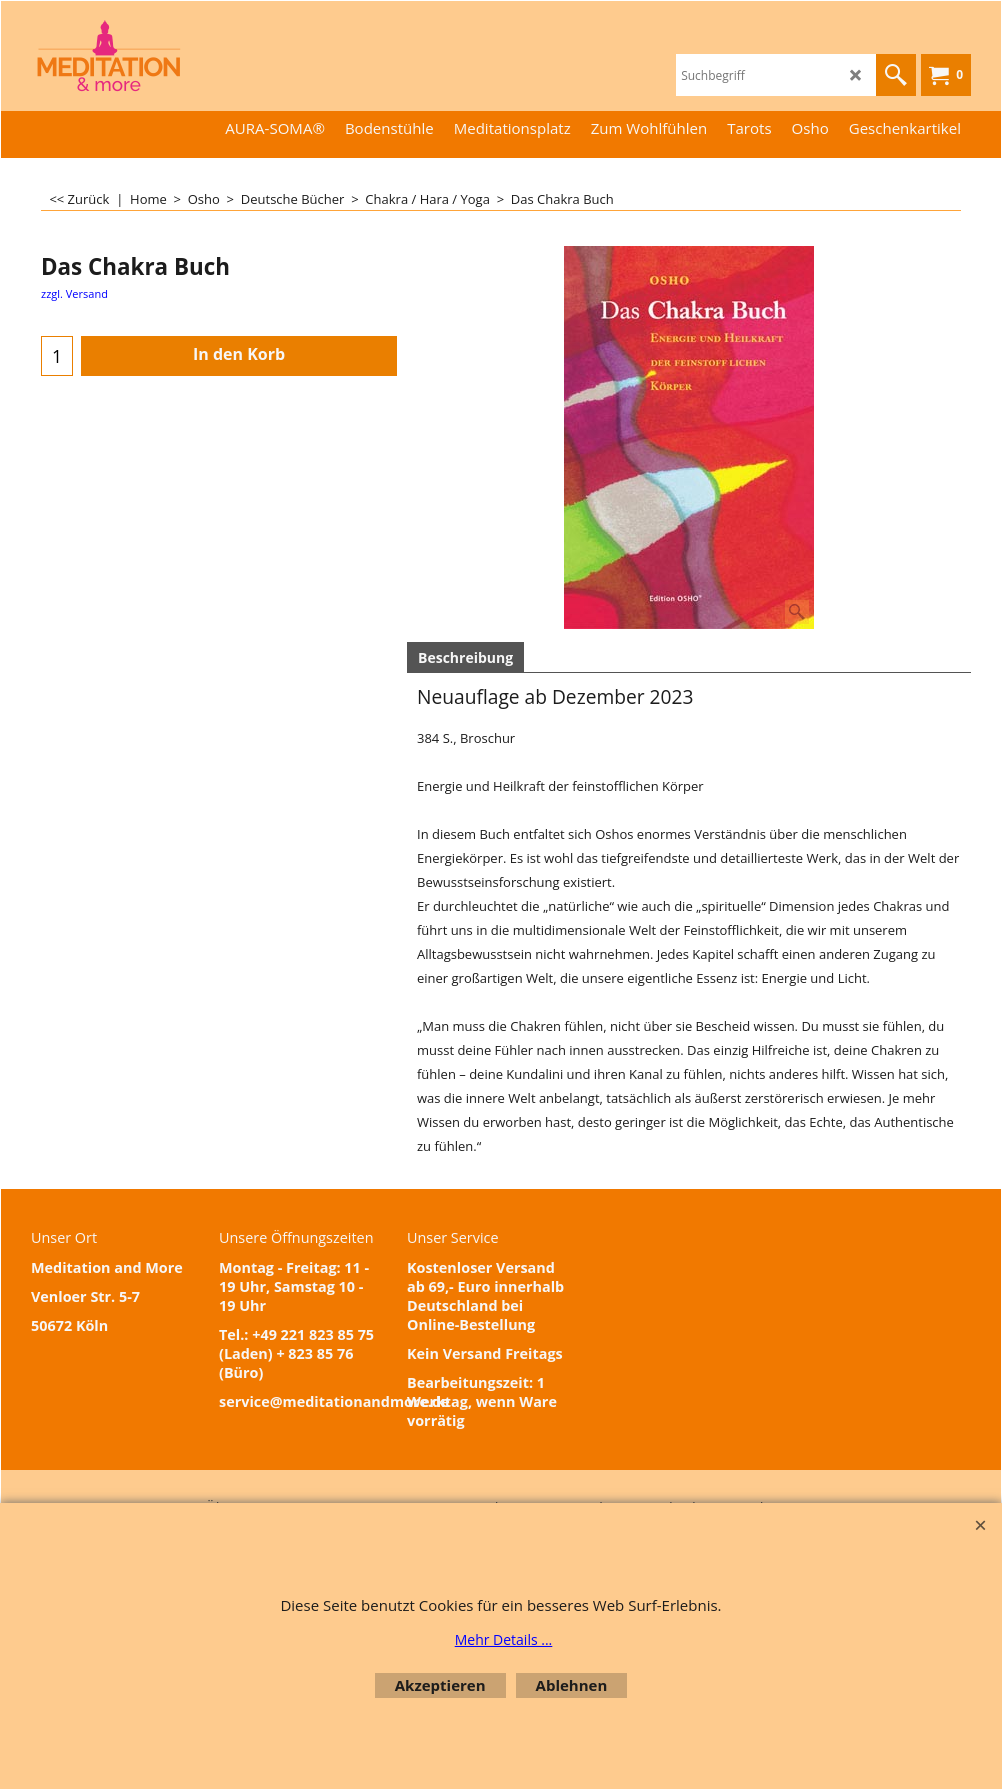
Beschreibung (465, 657)
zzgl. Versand (74, 293)
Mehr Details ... (504, 1639)
